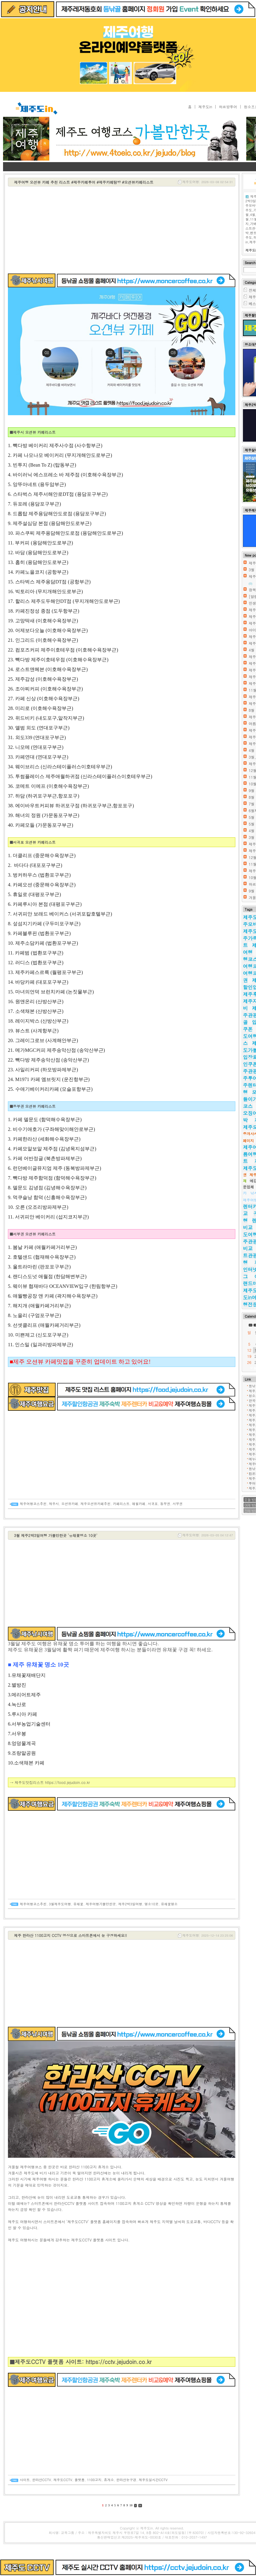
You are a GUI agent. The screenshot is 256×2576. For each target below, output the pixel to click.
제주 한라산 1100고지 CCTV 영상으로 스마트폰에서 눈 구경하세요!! (70, 1935)
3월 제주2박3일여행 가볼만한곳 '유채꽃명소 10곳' (55, 1535)
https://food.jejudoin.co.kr (67, 1782)
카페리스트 (121, 1503)
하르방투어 (228, 106)
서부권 (178, 1503)
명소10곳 (151, 1904)
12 (249, 1350)
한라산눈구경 (126, 2479)
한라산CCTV (41, 2479)
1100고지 (94, 2479)
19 (249, 1356)
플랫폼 (79, 2479)
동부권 (165, 1503)
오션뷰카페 (69, 1503)
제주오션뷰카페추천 (95, 1503)
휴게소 (109, 2479)
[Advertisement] (121, 230)
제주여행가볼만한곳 (101, 1904)
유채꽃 (78, 1904)
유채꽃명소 (169, 1904)
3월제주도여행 (60, 1904)
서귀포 (153, 1503)
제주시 (54, 1503)
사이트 (25, 2479)
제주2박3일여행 (130, 1904)
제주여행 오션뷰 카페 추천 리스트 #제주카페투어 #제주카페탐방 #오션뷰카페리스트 (84, 182)
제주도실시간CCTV (153, 2479)
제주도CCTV (63, 2479)
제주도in (205, 106)
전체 (252, 290)
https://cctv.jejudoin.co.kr (118, 2362)
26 (249, 1362)
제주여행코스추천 (33, 1503)
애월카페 (138, 1503)
